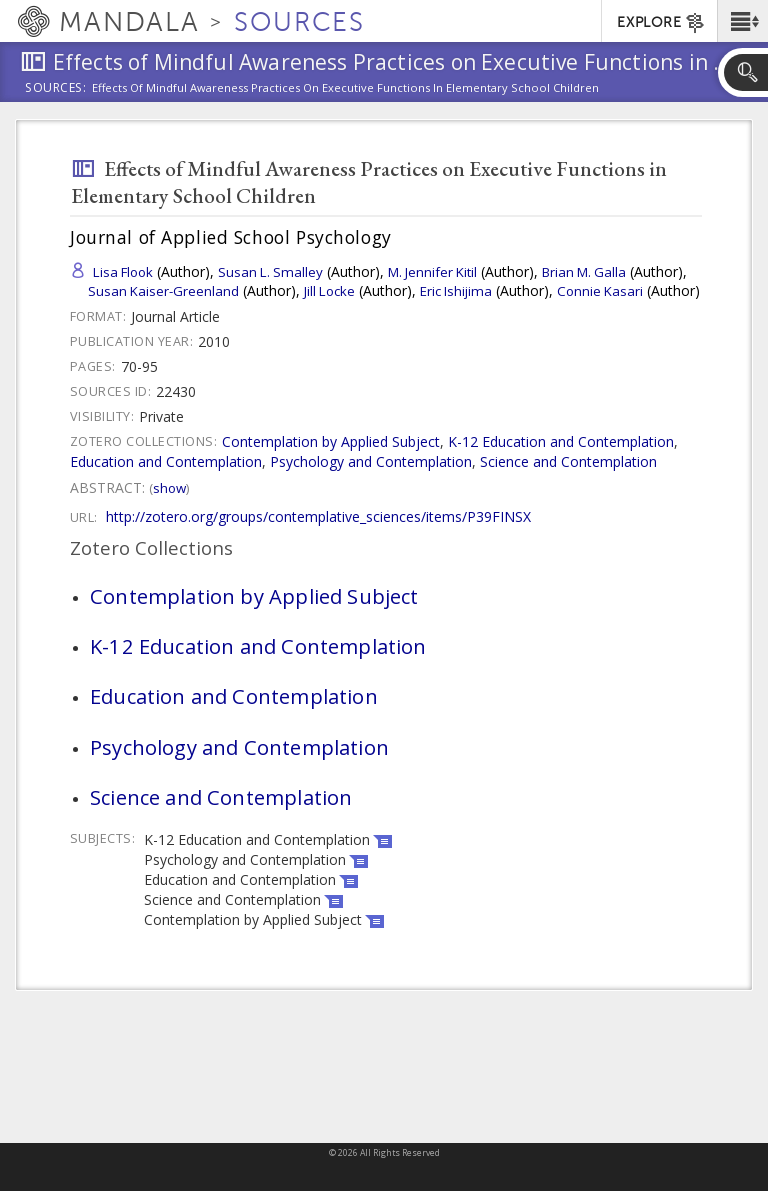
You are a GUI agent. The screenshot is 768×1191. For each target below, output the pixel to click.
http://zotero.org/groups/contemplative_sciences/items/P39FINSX (318, 516)
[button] (742, 21)
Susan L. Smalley (270, 272)
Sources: (56, 89)
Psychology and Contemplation (371, 461)
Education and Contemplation (166, 461)
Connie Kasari (600, 291)
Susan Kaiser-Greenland (163, 291)
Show (169, 488)
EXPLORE (661, 23)
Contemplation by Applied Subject (331, 441)
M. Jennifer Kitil (432, 272)
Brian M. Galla (584, 272)
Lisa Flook (123, 272)
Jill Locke (329, 291)
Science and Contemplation (568, 461)
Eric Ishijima (456, 291)
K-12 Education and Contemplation (561, 441)
